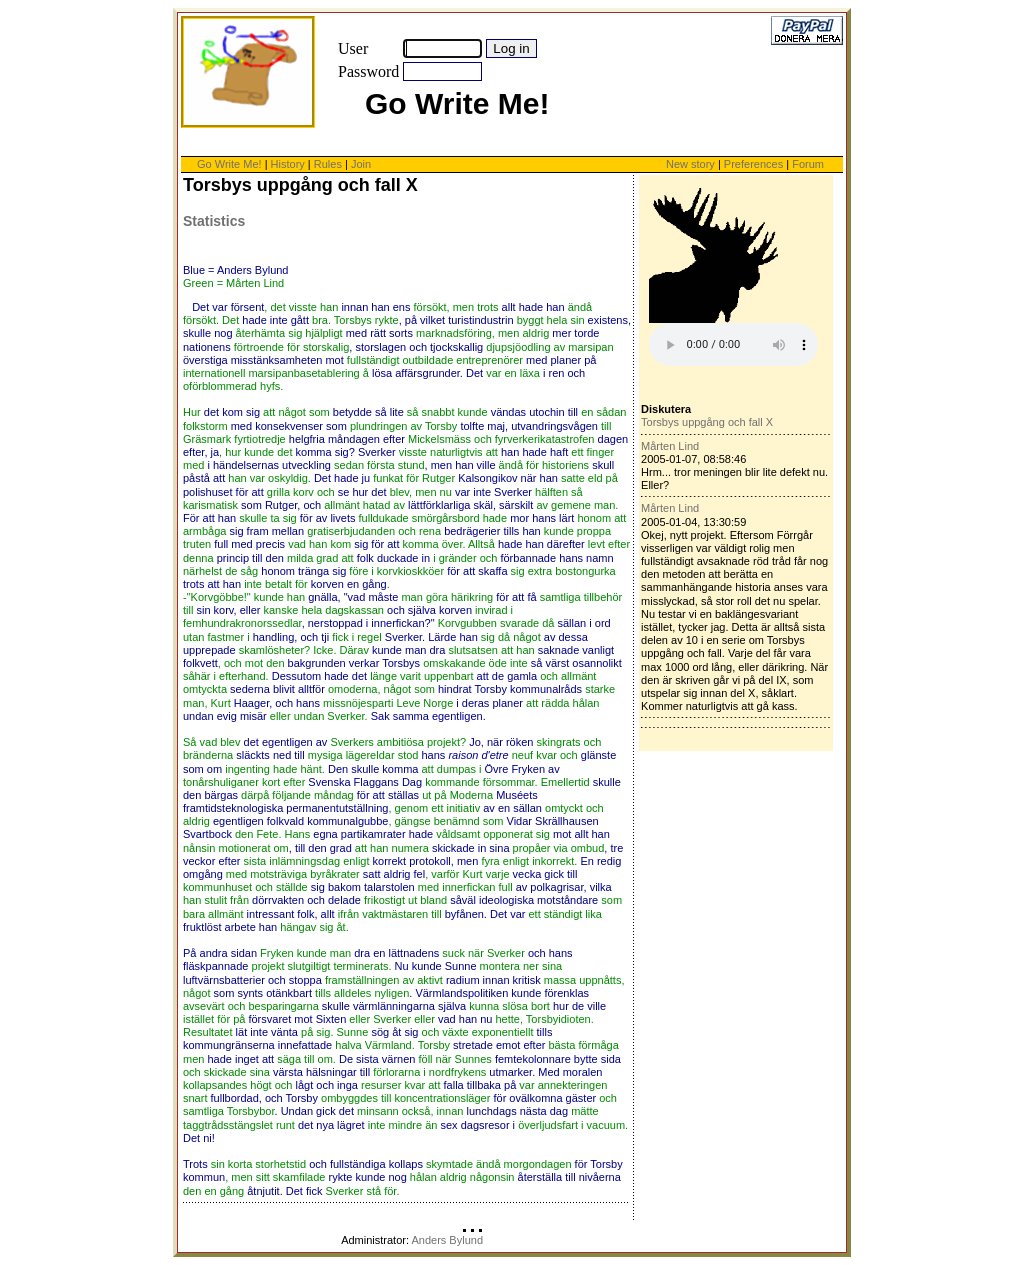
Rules (328, 164)
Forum (808, 164)
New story (690, 164)
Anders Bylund (447, 1240)
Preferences (755, 164)
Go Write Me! (229, 164)
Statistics (214, 221)
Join (361, 164)
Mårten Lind (670, 446)
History (288, 164)
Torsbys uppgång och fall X (707, 422)
